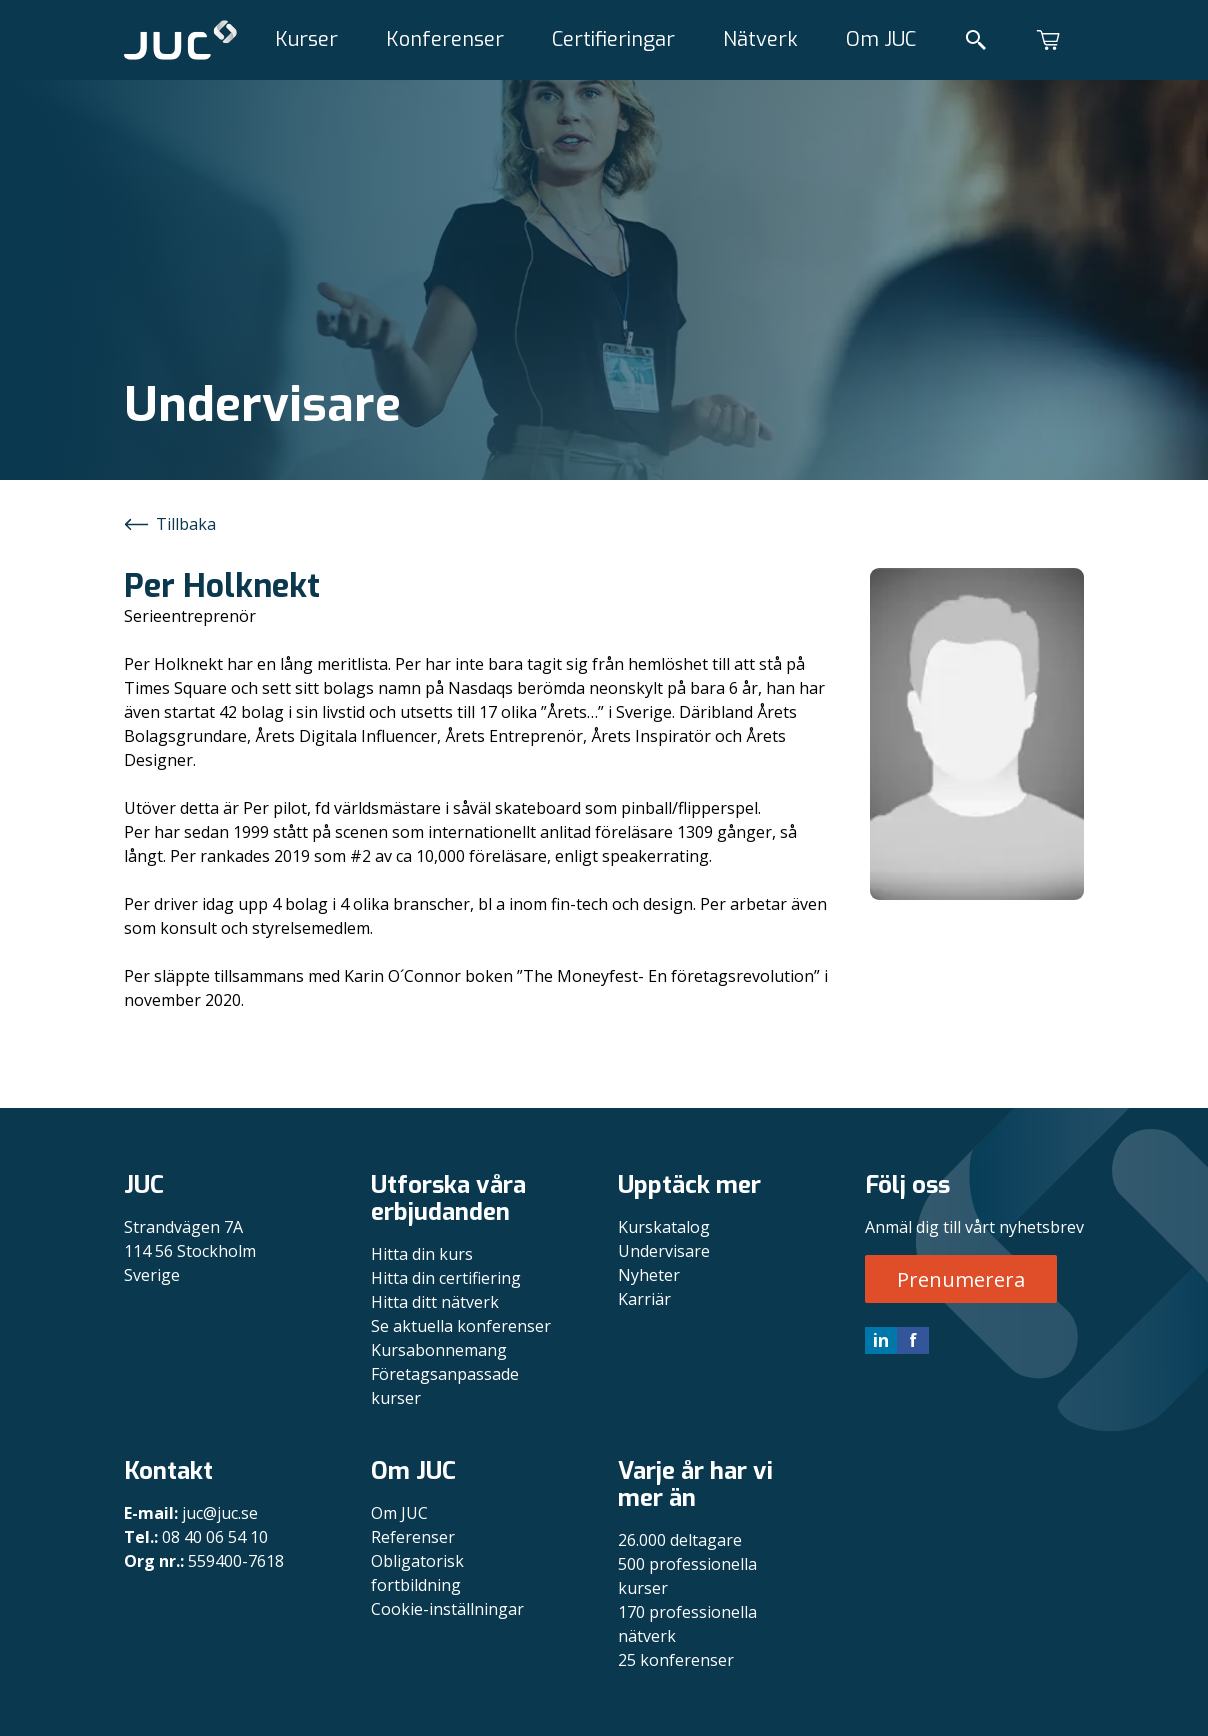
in (881, 1340)
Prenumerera (961, 1279)
